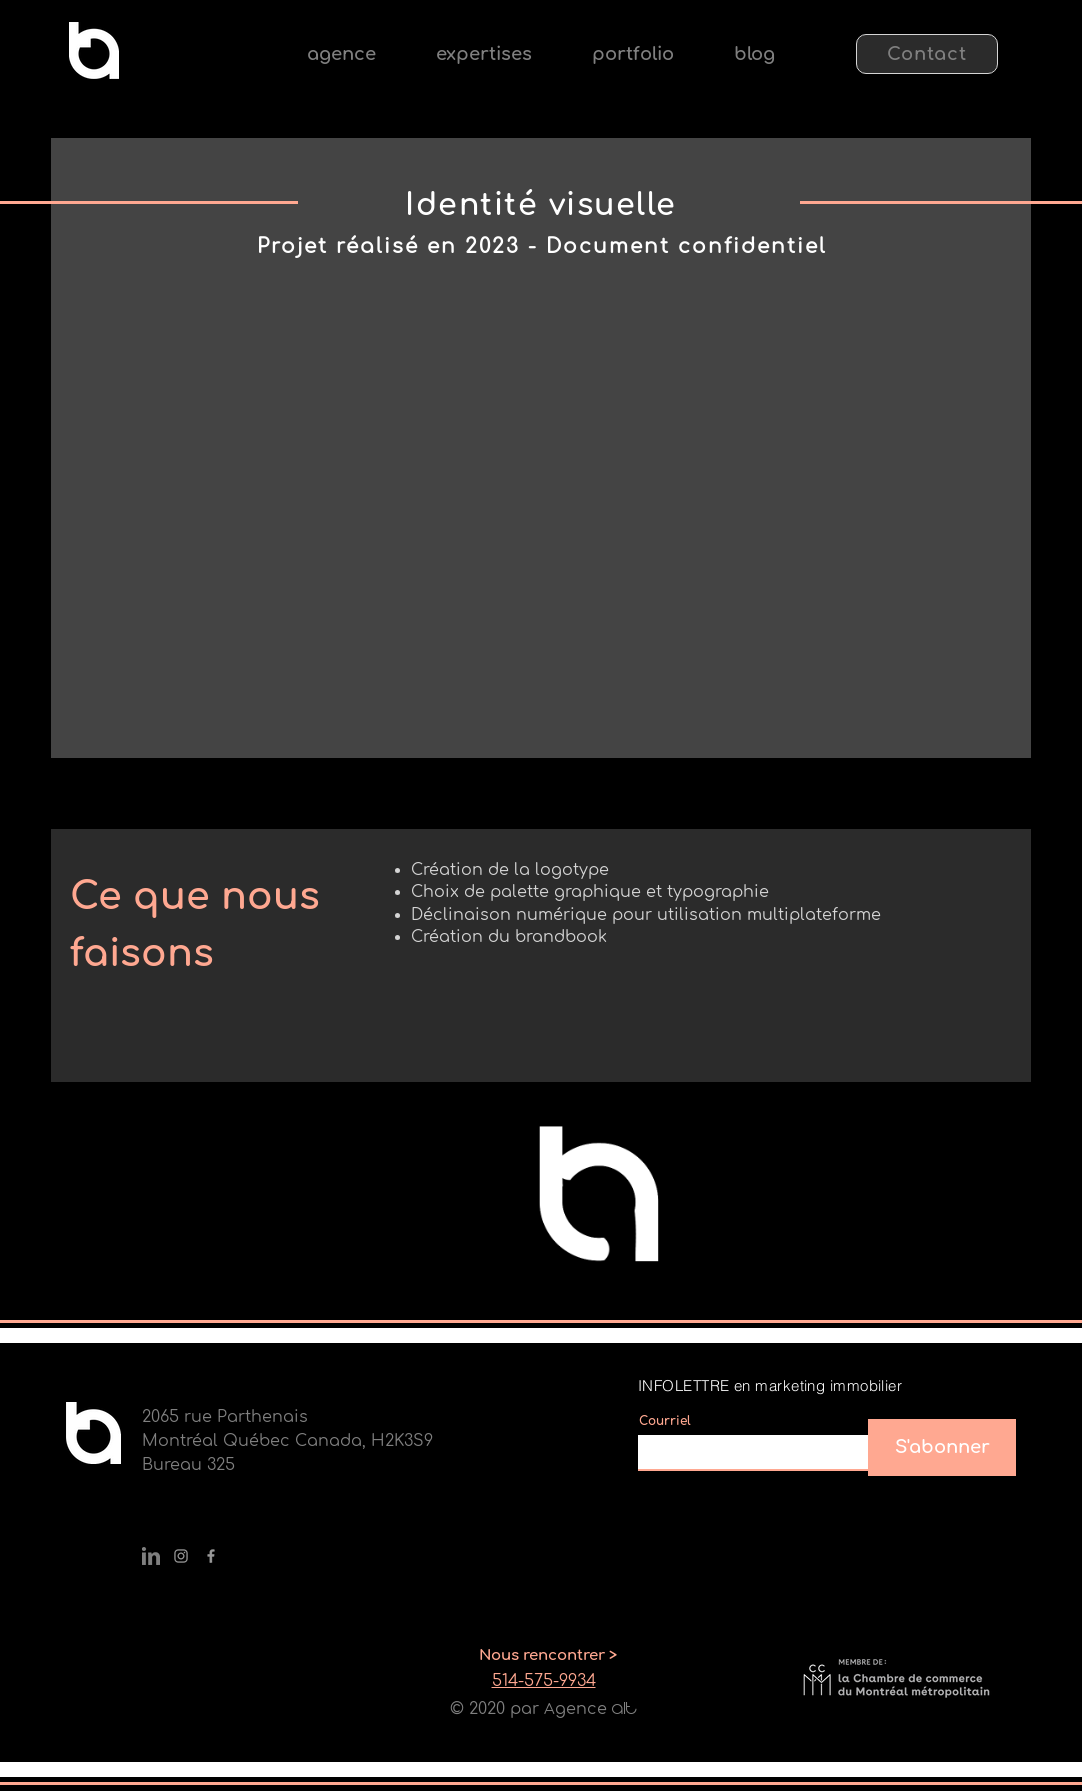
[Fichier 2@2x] (151, 1556)
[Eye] (93, 50)
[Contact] (927, 54)
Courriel (665, 1421)
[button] (484, 54)
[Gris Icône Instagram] (181, 1556)
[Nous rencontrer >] (548, 1655)
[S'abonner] (942, 1447)
